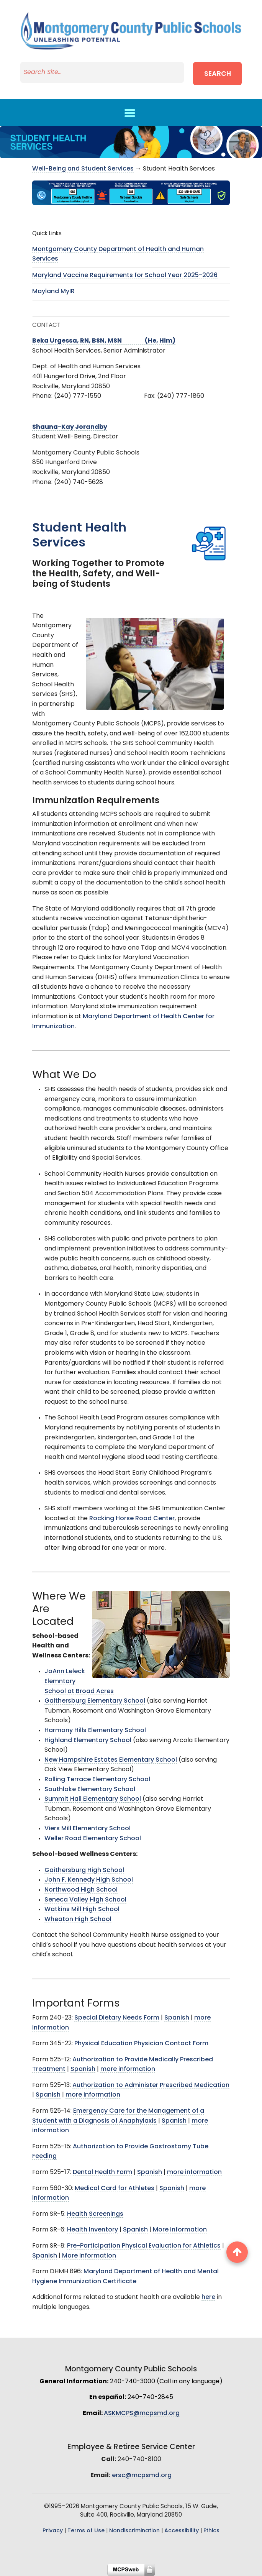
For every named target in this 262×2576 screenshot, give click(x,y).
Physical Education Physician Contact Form (141, 2044)
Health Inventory (92, 2230)
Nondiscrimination (134, 2531)
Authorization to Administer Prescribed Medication (150, 2085)
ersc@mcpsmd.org (142, 2476)
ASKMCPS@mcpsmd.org (142, 2413)
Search (217, 74)
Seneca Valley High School (85, 1900)
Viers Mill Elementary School (87, 1829)
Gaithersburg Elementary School (94, 1701)
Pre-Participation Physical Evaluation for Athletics (144, 2246)
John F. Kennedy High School (88, 1880)
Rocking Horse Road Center (132, 1519)
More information (180, 2230)
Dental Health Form (102, 2172)
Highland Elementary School (87, 1741)
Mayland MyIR (53, 292)
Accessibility (181, 2531)
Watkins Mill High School (82, 1910)
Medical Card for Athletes (114, 2188)
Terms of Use (86, 2531)
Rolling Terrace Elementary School (97, 1780)
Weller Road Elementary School (92, 1839)
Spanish (176, 2018)
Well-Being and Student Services (83, 169)
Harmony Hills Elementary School (95, 1731)
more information (127, 2069)
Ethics (211, 2531)
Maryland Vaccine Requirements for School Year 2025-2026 (125, 275)
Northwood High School (81, 1890)
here (208, 2297)
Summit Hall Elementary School (92, 1799)
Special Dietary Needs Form (116, 2018)
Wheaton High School (77, 1919)
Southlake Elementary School (89, 1790)
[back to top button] (237, 2252)
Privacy (53, 2531)
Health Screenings (95, 2214)
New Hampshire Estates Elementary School (110, 1760)
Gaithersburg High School (84, 1870)
